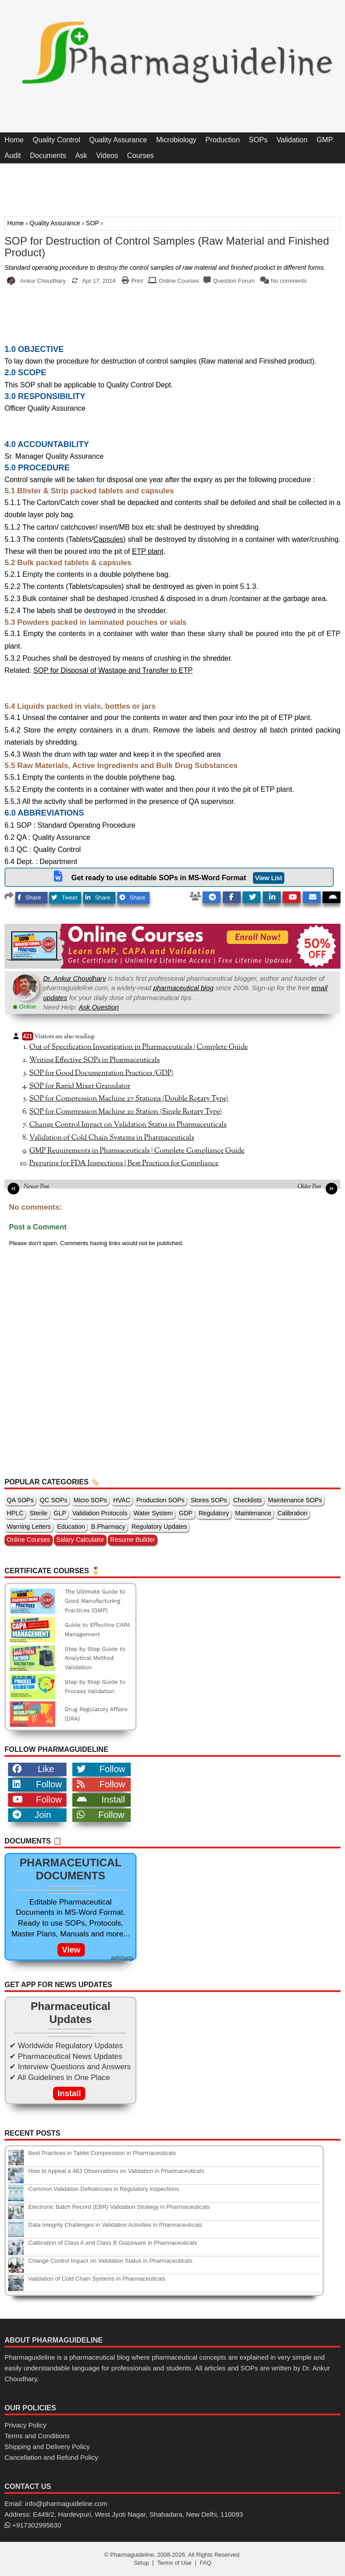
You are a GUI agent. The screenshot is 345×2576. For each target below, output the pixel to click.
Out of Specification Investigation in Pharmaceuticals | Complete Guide (138, 1047)
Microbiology (176, 140)
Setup (141, 2562)
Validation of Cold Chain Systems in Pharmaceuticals (111, 1138)
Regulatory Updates (159, 1526)
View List (268, 878)
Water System (152, 1513)
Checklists (247, 1500)
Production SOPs (160, 1500)
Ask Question (99, 1007)
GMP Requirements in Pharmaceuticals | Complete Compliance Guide (136, 1151)
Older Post (309, 1187)
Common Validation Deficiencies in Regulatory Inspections (103, 2188)
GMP (325, 140)
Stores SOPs (208, 1500)
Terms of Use (174, 2562)
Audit (12, 155)
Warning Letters (29, 1526)
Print (137, 280)
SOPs (258, 140)
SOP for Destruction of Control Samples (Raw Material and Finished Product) (166, 247)
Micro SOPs (90, 1500)
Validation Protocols (100, 1513)
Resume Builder (132, 1539)
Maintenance (253, 1513)
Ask (81, 155)
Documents (48, 155)
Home (14, 140)
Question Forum (234, 280)
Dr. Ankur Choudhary (74, 978)
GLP (59, 1513)
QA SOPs (20, 1500)
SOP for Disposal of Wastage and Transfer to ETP (113, 670)
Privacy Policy (25, 2425)
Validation (292, 140)
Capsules (108, 539)
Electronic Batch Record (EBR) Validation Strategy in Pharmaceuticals (119, 2206)
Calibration (292, 1513)
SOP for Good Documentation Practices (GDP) (101, 1073)
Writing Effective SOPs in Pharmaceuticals (94, 1060)
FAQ (206, 2562)
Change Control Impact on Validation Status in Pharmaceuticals (127, 1125)
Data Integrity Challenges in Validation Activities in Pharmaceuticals (115, 2224)
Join (32, 1815)
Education (71, 1526)
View (71, 1949)
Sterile (39, 1513)
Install (101, 1799)
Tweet (64, 897)
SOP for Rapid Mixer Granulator (79, 1086)
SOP (92, 223)
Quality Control (56, 140)
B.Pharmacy (108, 1526)
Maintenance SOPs (295, 1500)
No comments (289, 280)
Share (29, 897)
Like (33, 1769)
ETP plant (148, 551)
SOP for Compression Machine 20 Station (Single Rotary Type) (125, 1112)
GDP (185, 1513)
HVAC (121, 1500)
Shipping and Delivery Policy (47, 2446)
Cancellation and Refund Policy (51, 2457)
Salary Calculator (80, 1539)
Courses (140, 155)
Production (222, 140)
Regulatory (214, 1513)
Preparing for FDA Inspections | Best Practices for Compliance (124, 1163)
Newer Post (36, 1187)
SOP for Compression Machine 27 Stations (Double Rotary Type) (128, 1099)
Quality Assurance (118, 140)
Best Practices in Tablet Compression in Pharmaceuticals (102, 2153)
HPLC (15, 1513)
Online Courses (179, 280)
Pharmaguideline (132, 2554)
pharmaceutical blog (183, 988)
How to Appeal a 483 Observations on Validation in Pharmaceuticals (116, 2171)
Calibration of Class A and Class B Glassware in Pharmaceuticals (112, 2242)
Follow (101, 1769)
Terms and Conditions (37, 2436)
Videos (107, 155)
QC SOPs (53, 1500)
